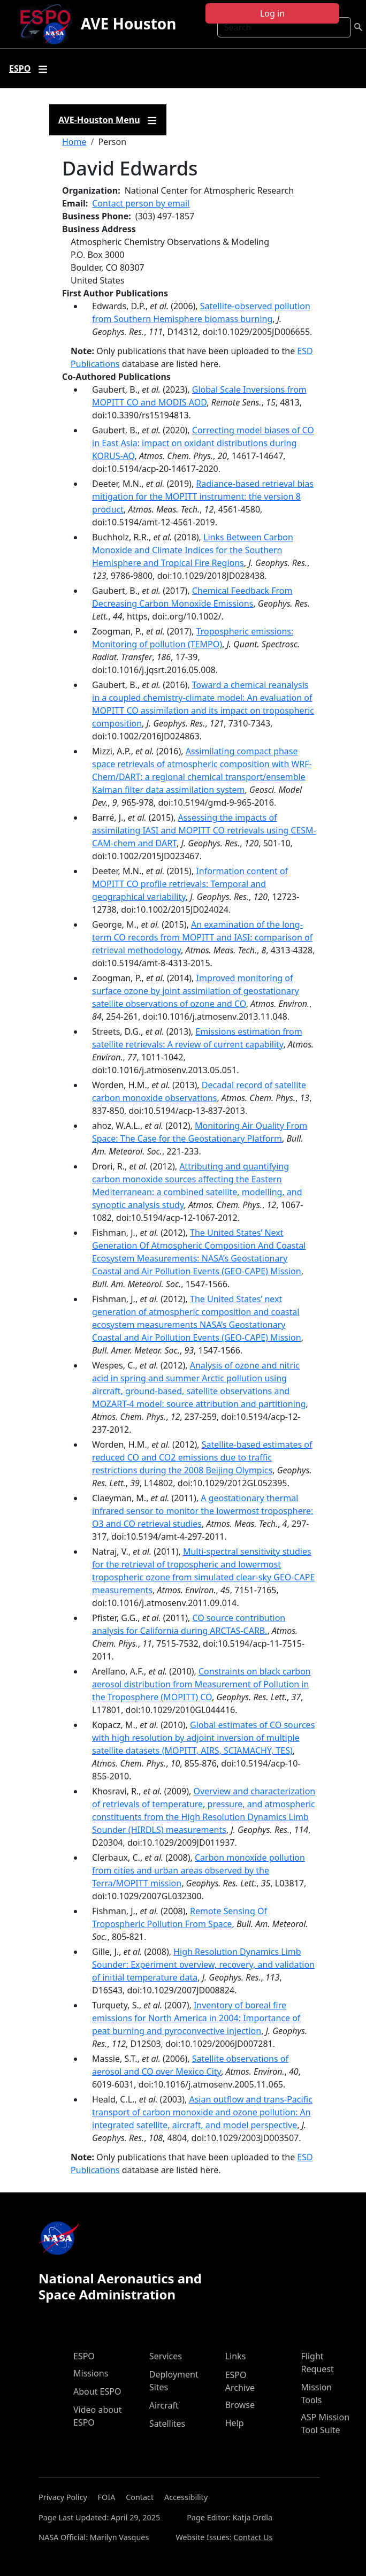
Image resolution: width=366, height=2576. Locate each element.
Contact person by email (140, 203)
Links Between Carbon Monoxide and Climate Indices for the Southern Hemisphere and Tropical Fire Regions (192, 550)
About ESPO (97, 2391)
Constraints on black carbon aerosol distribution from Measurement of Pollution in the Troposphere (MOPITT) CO (201, 1684)
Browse (240, 2405)
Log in (272, 13)
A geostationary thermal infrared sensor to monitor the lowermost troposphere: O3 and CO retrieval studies (202, 1511)
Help (234, 2423)
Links (235, 2356)
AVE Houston (128, 23)
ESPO (84, 2356)
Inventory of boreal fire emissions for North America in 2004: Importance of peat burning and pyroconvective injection (196, 2018)
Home (74, 142)
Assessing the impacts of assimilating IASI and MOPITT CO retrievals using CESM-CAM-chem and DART (204, 830)
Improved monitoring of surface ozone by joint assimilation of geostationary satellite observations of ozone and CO (195, 991)
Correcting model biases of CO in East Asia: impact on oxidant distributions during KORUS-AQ (203, 443)
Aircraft (164, 2405)
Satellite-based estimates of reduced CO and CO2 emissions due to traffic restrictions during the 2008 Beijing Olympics (202, 1457)
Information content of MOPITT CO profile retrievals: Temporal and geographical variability (190, 884)
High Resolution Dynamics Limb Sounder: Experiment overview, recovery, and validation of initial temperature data (203, 1964)
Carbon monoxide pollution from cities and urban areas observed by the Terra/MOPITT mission (198, 1870)
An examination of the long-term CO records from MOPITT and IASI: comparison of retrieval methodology (202, 937)
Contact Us (252, 2537)
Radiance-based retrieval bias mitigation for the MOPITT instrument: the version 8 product (203, 496)
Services (165, 2356)
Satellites (167, 2423)
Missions (90, 2373)
